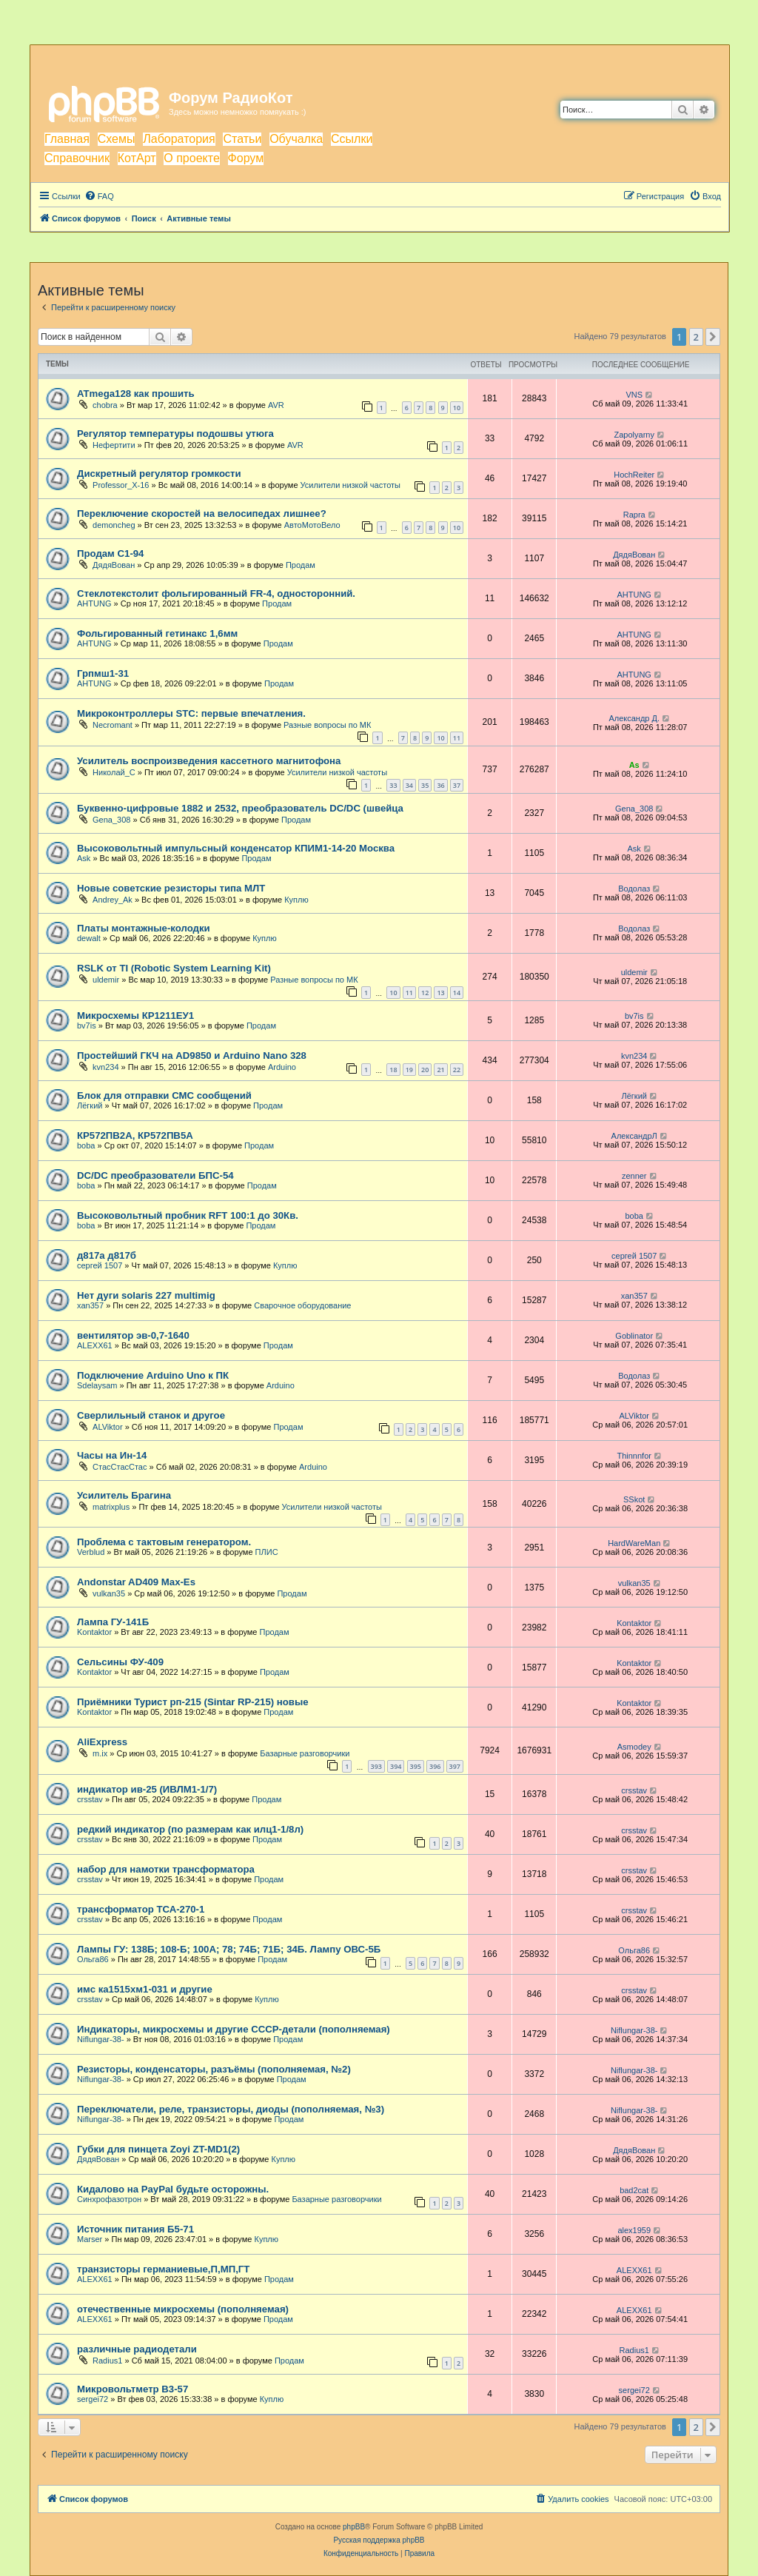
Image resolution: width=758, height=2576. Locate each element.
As (634, 764)
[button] (712, 337)
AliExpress (102, 1741)
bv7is (86, 1025)
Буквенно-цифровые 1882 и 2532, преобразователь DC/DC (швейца (240, 808)
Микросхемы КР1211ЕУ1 (135, 1015)
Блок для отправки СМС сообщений (164, 1095)
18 (393, 1069)
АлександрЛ (634, 1135)
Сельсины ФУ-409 (120, 1661)
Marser (89, 2239)
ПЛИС (266, 1552)
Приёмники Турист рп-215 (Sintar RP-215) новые (193, 1701)
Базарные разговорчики (304, 1753)
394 (395, 1766)
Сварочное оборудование (302, 1305)
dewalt (89, 938)
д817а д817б (106, 1255)
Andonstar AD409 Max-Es (136, 1582)
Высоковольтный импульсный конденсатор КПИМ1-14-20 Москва (236, 848)
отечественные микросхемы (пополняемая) (183, 2309)
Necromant (113, 724)
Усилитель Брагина (124, 1495)
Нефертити (114, 445)
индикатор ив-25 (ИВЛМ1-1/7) (147, 1789)
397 (454, 1766)
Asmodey (634, 1746)
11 (456, 738)
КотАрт (137, 158)
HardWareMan (634, 1543)
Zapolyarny (634, 434)
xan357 (90, 1305)
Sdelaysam (97, 1385)
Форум (246, 158)
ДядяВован (114, 565)
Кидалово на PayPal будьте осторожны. (173, 2189)
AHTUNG (94, 603)
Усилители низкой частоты (350, 485)
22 (456, 1069)
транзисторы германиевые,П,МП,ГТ (163, 2269)
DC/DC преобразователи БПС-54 (155, 1175)
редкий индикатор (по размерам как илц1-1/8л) (190, 1829)
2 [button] (696, 337)
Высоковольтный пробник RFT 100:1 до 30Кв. (187, 1215)
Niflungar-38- (100, 2039)
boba (86, 1145)
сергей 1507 (99, 1265)
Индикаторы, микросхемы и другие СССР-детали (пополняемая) (233, 2029)
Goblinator (634, 1335)
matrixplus (111, 1506)
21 (440, 1069)
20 (425, 1069)
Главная (67, 139)
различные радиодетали (137, 2349)
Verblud (90, 1552)
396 (434, 1766)
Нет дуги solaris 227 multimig (146, 1295)
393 (376, 1766)
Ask (83, 858)
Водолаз (634, 888)
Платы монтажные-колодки (143, 928)
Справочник (77, 158)
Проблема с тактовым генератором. (164, 1542)
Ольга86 (93, 1959)
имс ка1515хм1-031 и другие (144, 1989)
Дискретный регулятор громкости (159, 473)
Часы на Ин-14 (112, 1455)
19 (409, 1069)
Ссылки (351, 139)
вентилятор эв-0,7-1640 (133, 1335)
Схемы (116, 139)
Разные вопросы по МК (327, 724)
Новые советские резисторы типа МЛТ (171, 888)
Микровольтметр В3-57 (132, 2389)
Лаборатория (179, 139)
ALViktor (108, 1426)
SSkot (634, 1499)
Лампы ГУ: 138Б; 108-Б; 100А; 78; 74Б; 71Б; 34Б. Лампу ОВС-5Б (228, 1949)
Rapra (634, 514)
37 (456, 785)
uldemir (106, 979)
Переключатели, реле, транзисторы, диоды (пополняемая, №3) (230, 2109)
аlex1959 (634, 2230)
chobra (105, 405)
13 (440, 992)
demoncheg (114, 525)
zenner (634, 1175)
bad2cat (634, 2190)
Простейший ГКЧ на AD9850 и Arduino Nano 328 (191, 1055)
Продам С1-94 (110, 553)
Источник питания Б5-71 (135, 2229)
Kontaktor (94, 1631)
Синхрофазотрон (109, 2199)
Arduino (282, 1067)
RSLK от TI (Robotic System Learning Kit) (174, 968)
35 (425, 785)
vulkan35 (109, 1593)
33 (393, 785)
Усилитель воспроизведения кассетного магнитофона (209, 760)
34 (409, 785)
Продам (300, 565)
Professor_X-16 (121, 485)
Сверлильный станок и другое (151, 1415)
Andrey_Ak (113, 899)
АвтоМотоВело (312, 525)
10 (456, 407)
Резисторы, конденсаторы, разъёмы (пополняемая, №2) (214, 2069)
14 (456, 992)
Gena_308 (111, 819)
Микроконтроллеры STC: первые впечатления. (191, 713)
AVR (276, 405)
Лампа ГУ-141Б (113, 1621)
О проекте (191, 158)
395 (415, 1766)
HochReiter (634, 474)
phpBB (354, 2527)
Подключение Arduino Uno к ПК (153, 1375)
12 (425, 992)
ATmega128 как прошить (136, 393)
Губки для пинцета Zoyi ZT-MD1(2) (158, 2149)
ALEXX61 (95, 1345)
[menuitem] (99, 196)
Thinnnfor (634, 1455)
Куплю (296, 899)
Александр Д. (634, 718)
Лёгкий (89, 1105)
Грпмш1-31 (103, 673)
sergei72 (92, 2399)
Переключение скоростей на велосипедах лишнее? (201, 513)
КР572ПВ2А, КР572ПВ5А (135, 1135)
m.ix (100, 1753)
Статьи (242, 139)
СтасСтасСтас (120, 1466)
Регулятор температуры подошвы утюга (175, 433)
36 (440, 785)
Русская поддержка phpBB (378, 2540)
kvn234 (105, 1067)
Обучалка (296, 139)
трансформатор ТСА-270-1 (140, 1909)
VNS (634, 394)
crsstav (90, 1799)
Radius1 (107, 2360)
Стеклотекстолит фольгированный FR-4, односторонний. (216, 593)
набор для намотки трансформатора (166, 1869)
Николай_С (114, 772)
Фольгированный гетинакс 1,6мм (157, 633)
